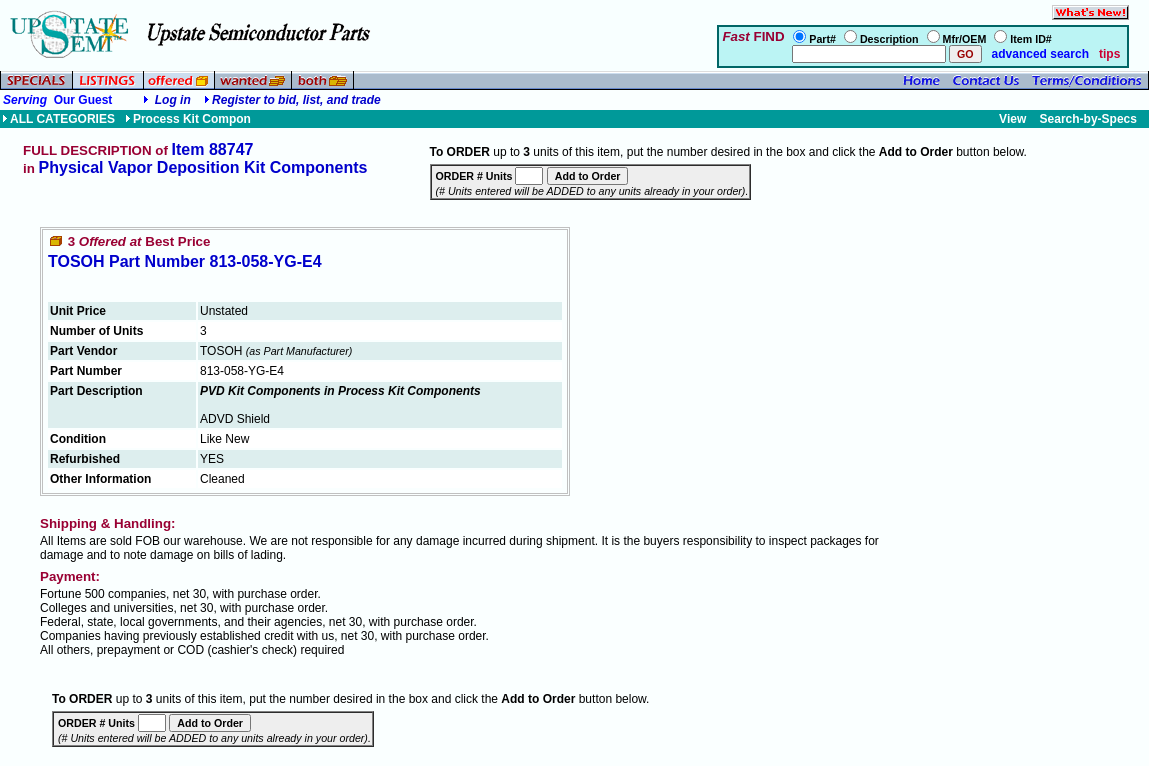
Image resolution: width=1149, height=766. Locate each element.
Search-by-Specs (1088, 119)
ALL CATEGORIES (58, 119)
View (1012, 119)
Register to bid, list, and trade (296, 100)
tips (1109, 54)
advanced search (1038, 54)
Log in (173, 100)
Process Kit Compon (188, 119)
